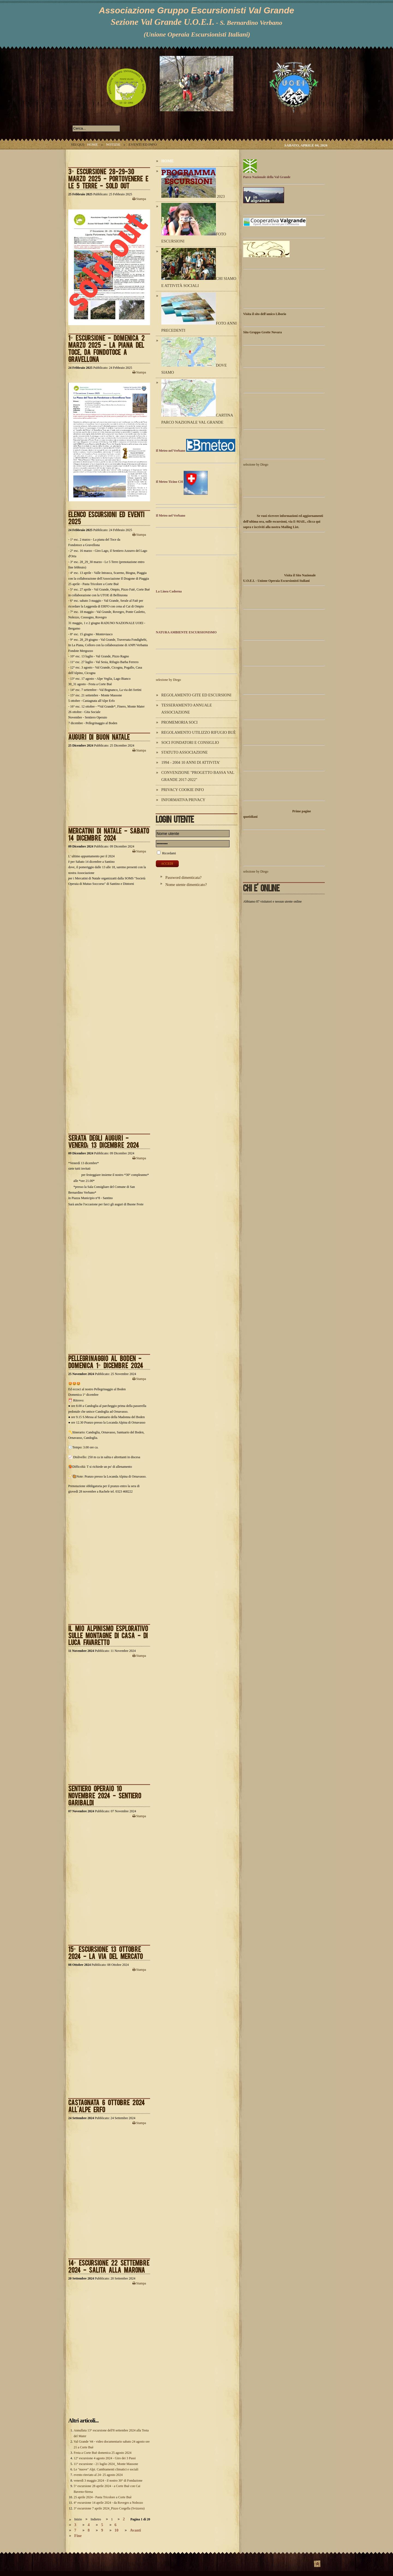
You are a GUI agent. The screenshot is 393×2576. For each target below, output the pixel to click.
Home (92, 144)
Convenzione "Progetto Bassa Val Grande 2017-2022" (197, 776)
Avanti (135, 2530)
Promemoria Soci (179, 722)
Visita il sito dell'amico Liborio (264, 314)
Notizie (113, 144)
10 (116, 2530)
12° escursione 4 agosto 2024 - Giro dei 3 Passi (105, 2458)
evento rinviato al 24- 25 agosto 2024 (98, 2475)
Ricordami (169, 853)
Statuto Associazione (184, 752)
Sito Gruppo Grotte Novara (262, 332)
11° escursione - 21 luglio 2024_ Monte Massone (106, 2464)
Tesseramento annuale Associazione (186, 708)
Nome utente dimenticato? (186, 884)
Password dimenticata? (183, 877)
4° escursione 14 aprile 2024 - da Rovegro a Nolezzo (108, 2503)
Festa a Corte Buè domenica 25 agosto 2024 (103, 2453)
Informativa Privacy (183, 800)
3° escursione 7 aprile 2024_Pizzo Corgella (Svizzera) (109, 2508)
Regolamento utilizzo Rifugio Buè (198, 732)
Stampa (139, 199)
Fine (78, 2535)
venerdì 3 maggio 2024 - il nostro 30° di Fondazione (108, 2480)
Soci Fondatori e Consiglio (190, 742)
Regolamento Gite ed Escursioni (196, 695)
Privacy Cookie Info (182, 789)
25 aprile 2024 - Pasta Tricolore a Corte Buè (103, 2497)
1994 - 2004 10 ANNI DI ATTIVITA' (190, 762)
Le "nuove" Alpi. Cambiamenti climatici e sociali (106, 2469)
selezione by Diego (168, 680)
